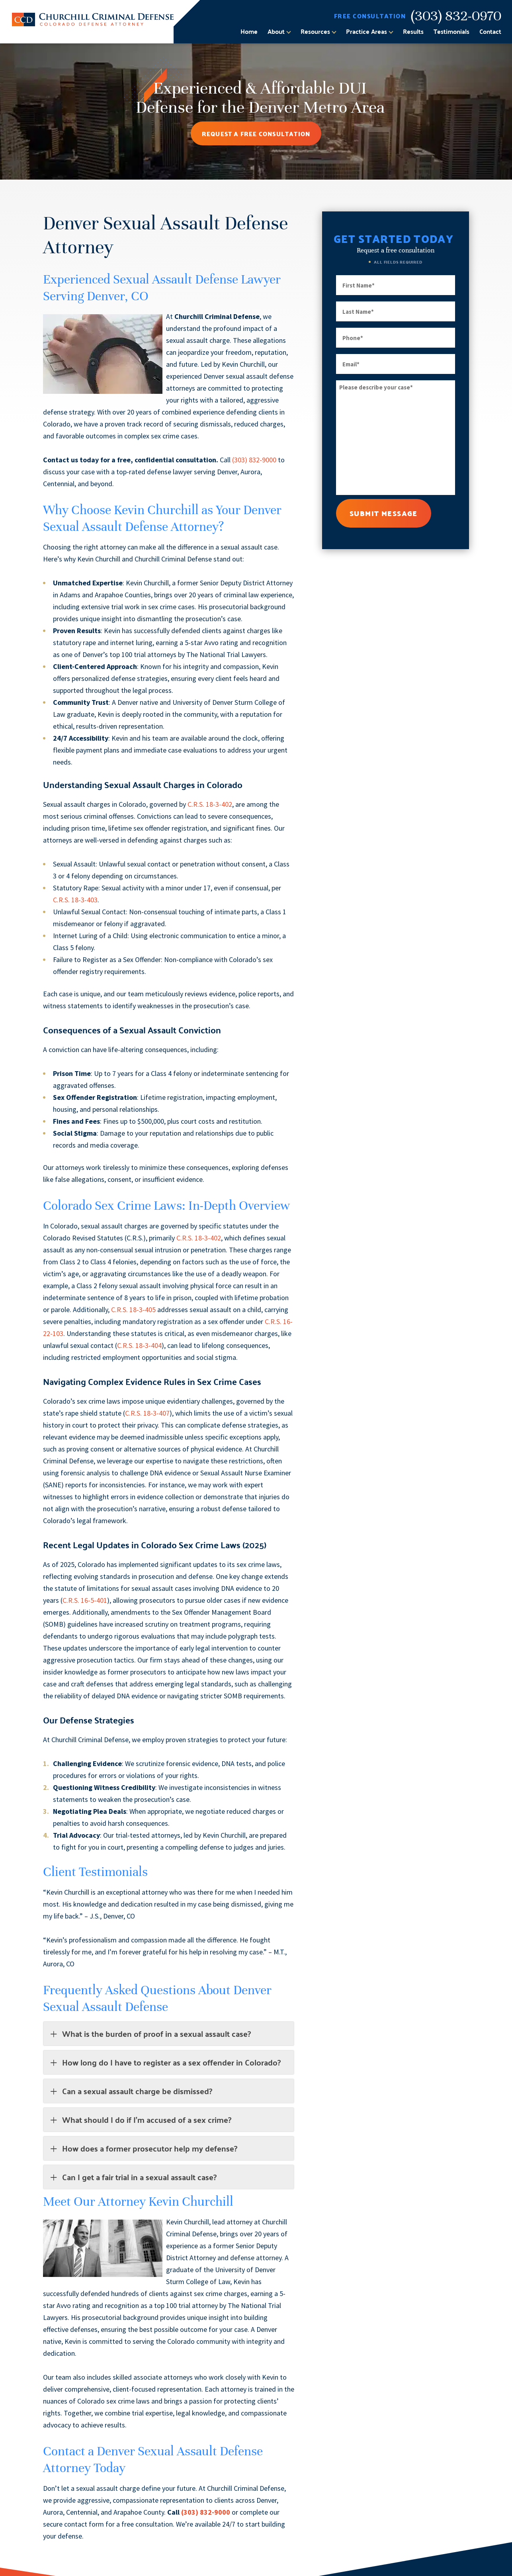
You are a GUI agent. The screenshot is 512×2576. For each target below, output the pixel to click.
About (276, 31)
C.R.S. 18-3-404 (139, 1345)
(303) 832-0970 (456, 15)
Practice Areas (366, 31)
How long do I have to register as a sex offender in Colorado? (165, 2062)
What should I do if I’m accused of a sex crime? (140, 2119)
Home (249, 31)
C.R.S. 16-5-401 (85, 1600)
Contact (490, 31)
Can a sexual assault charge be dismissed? (130, 2090)
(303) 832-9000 (254, 459)
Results (413, 31)
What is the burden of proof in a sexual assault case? (150, 2033)
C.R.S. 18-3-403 (75, 899)
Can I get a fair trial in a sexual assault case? (133, 2176)
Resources (315, 31)
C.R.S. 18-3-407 (147, 1413)
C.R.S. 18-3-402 (210, 804)
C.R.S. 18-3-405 (133, 1309)
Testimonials (451, 31)
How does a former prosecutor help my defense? (143, 2148)
